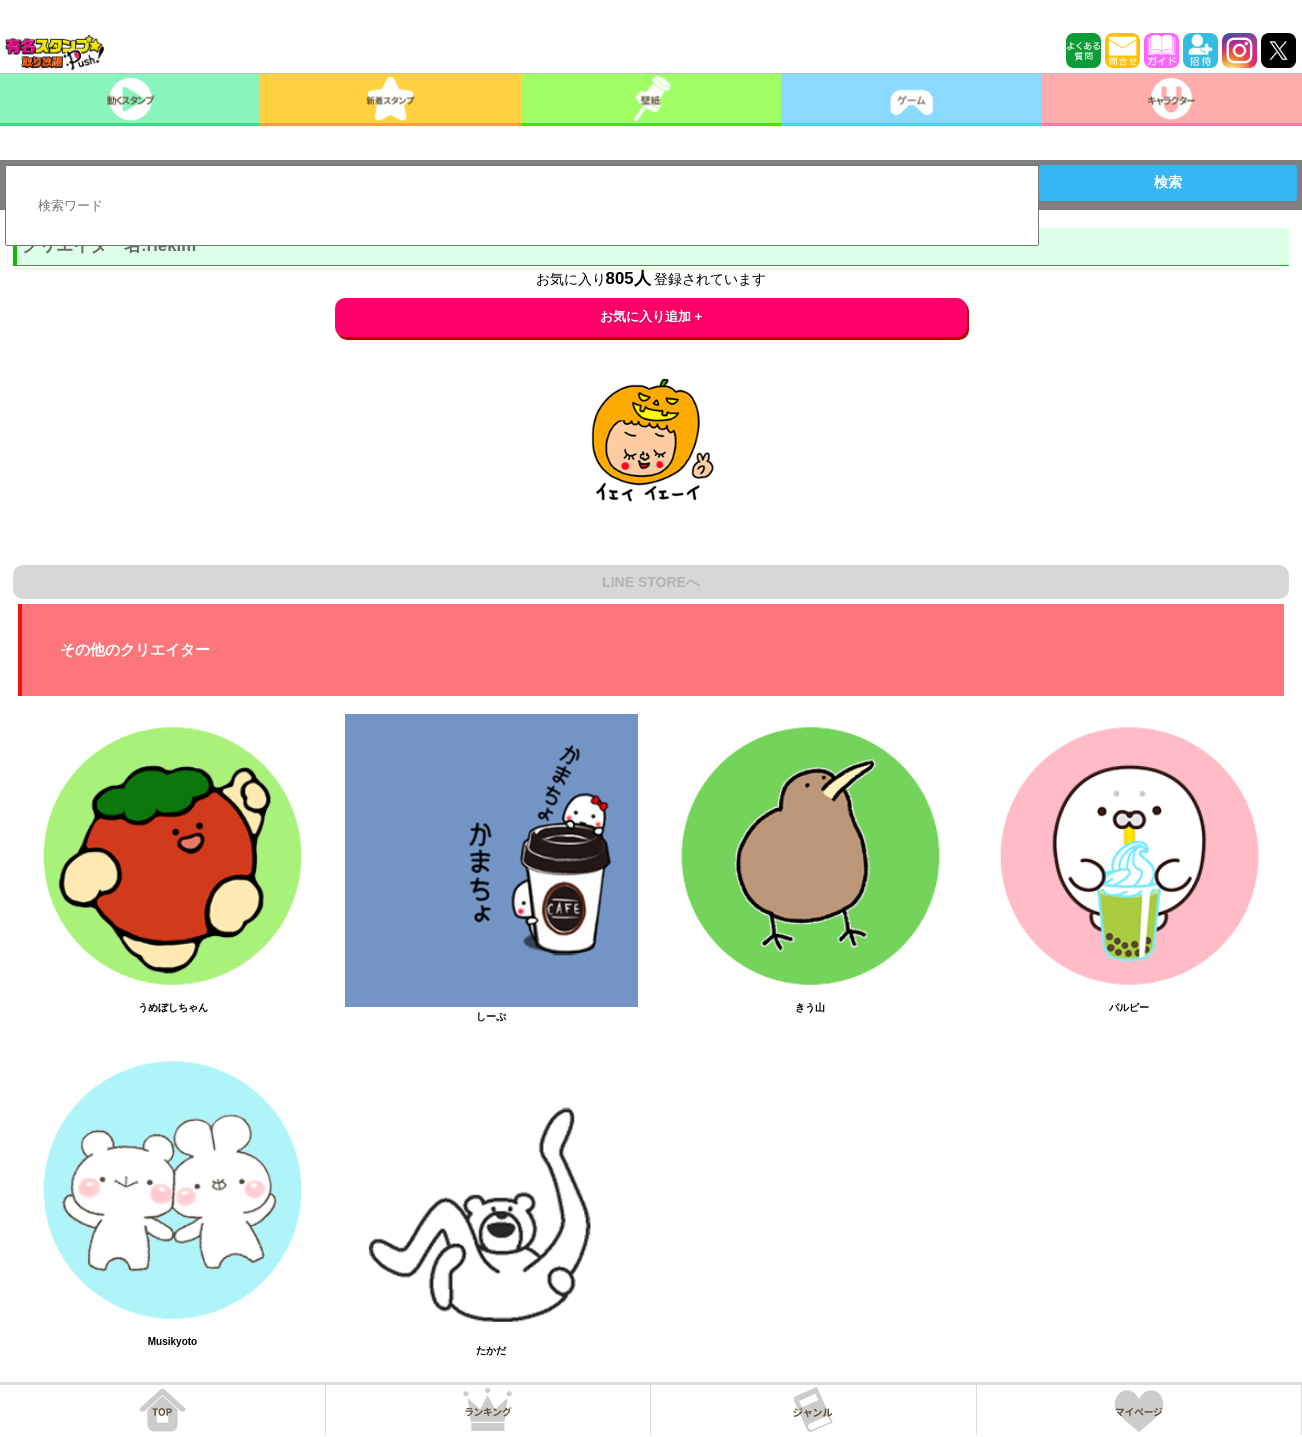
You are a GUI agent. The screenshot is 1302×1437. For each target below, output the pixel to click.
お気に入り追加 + (651, 316)
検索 (1168, 182)
